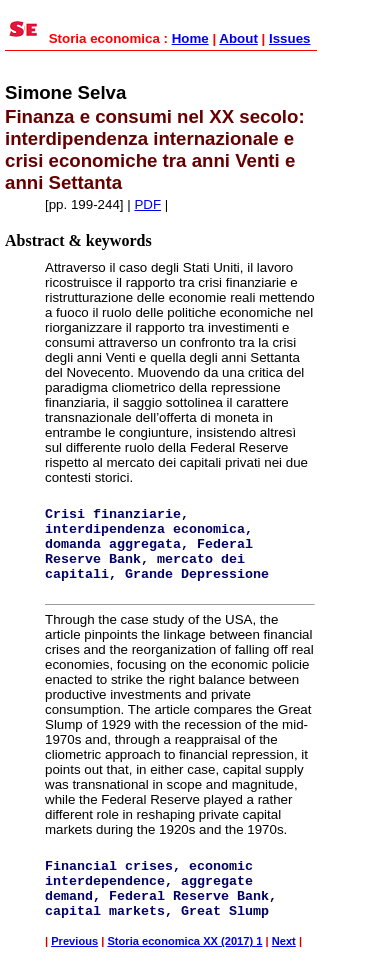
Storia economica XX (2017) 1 (184, 941)
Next (284, 941)
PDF (147, 204)
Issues (290, 38)
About (238, 38)
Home (190, 38)
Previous (74, 941)
